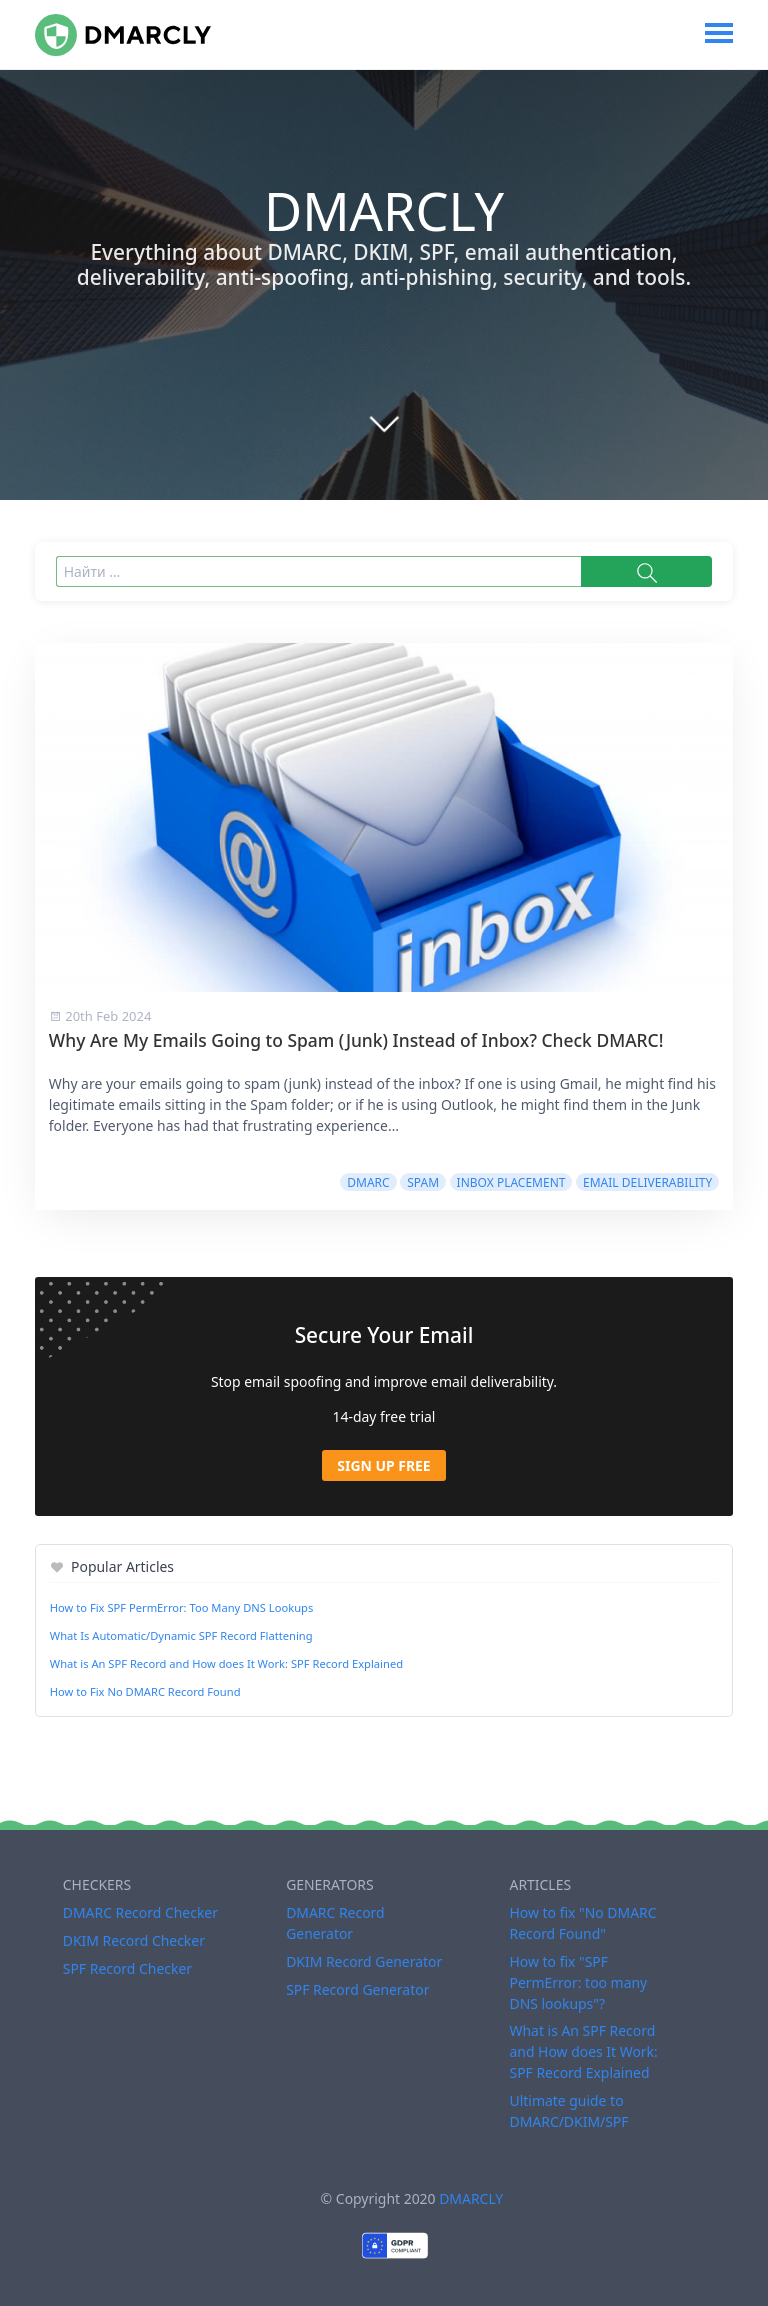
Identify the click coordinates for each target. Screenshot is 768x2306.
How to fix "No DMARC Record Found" (582, 1923)
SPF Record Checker (127, 1968)
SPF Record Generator (357, 1989)
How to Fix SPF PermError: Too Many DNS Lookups (181, 1607)
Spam (423, 1182)
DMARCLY (471, 2198)
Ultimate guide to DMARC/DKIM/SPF (568, 2111)
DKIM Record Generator (364, 1961)
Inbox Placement (511, 1182)
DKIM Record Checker (134, 1940)
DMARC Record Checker (140, 1912)
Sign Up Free (383, 1465)
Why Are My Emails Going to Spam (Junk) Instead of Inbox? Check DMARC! (356, 1040)
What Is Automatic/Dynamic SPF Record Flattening (181, 1635)
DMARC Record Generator (335, 1923)
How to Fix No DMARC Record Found (145, 1691)
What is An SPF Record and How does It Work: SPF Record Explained (226, 1663)
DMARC (368, 1182)
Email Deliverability (647, 1182)
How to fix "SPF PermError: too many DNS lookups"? (578, 1982)
